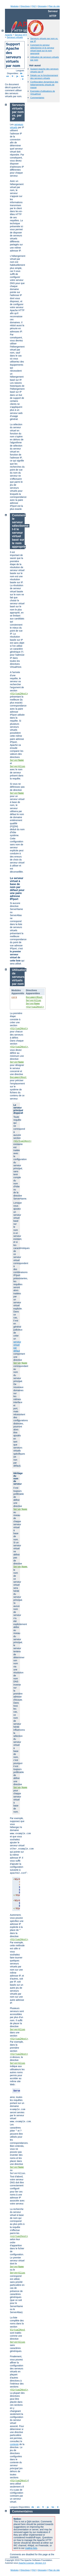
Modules (14, 6)
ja (17, 76)
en (7, 76)
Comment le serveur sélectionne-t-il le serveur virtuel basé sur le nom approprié (42, 49)
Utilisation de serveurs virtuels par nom (19, 977)
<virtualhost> (19, 2236)
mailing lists (31, 2548)
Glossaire (42, 6)
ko (22, 76)
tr (22, 79)
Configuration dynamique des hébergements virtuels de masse (44, 85)
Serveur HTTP (21, 35)
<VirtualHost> (19, 693)
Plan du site (54, 6)
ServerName (17, 760)
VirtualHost (17, 2329)
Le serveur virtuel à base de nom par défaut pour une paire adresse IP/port (17, 888)
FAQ (34, 6)
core (14, 997)
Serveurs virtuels (15, 37)
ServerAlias (17, 766)
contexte (14, 2444)
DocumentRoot (34, 997)
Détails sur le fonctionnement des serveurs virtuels (44, 76)
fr (12, 76)
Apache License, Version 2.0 (32, 2563)
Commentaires (37, 97)
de (21, 73)
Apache (8, 35)
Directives (25, 6)
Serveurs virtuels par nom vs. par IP (18, 112)
